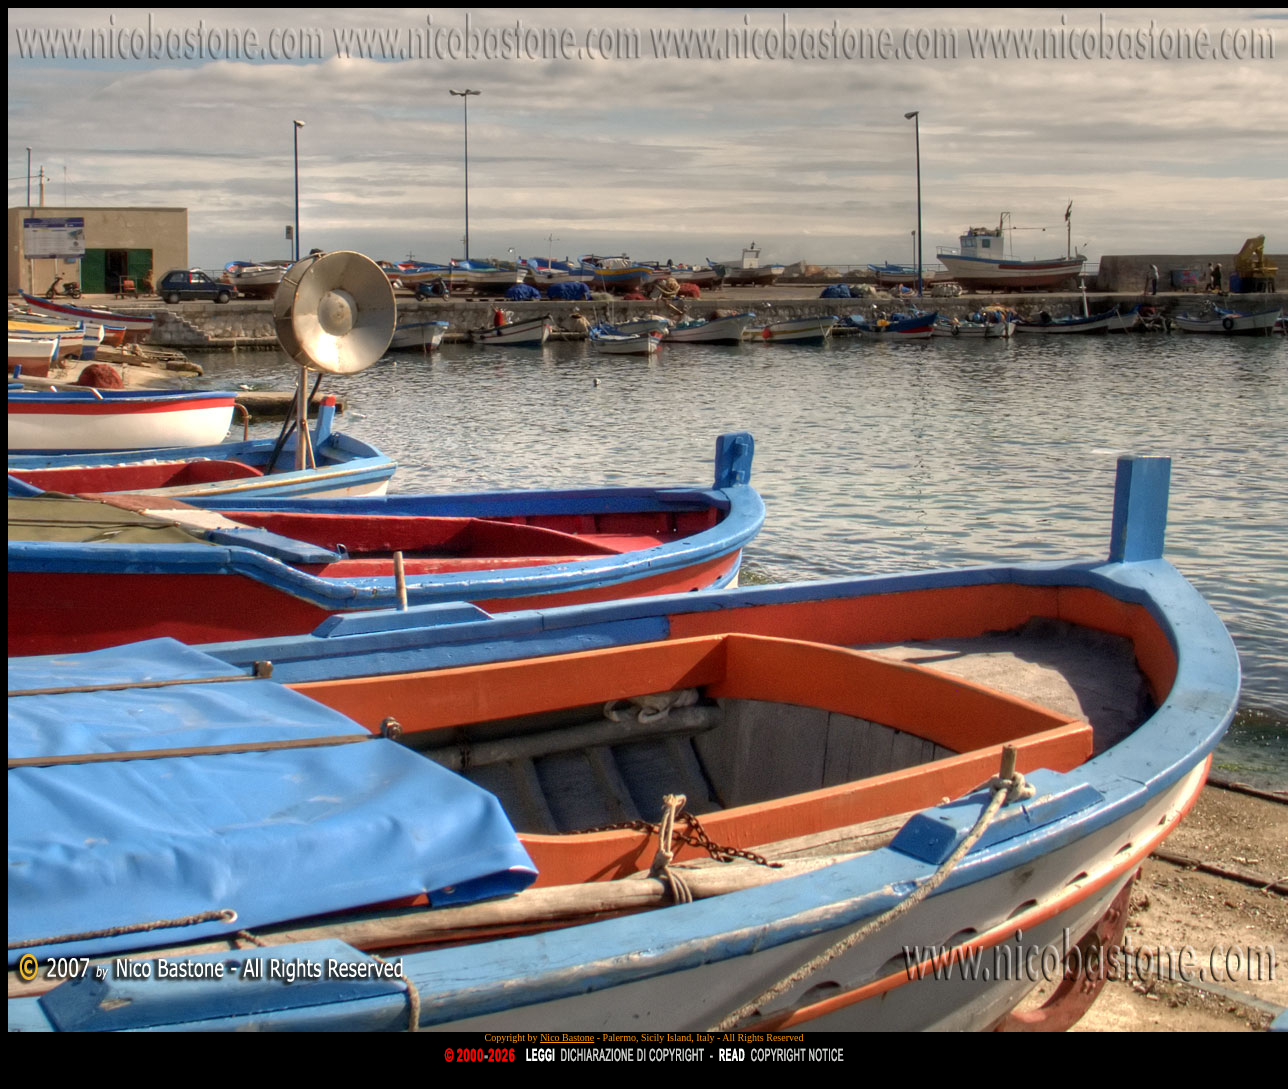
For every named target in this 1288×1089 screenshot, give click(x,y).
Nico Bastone (567, 1037)
